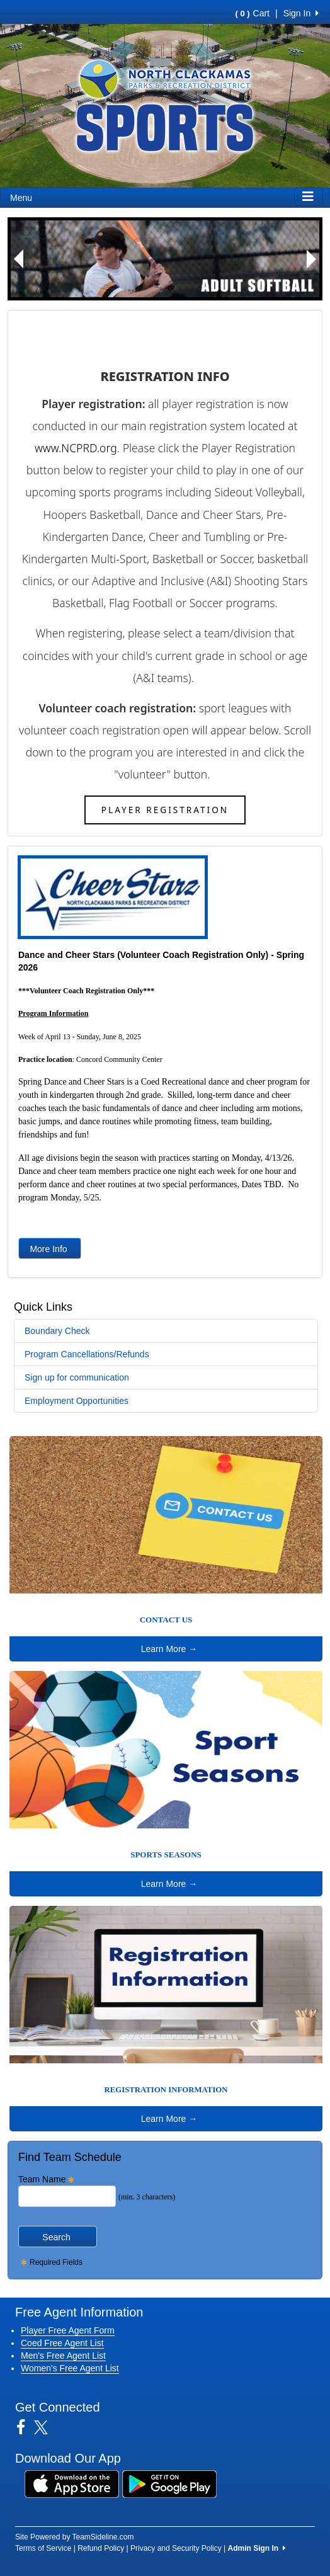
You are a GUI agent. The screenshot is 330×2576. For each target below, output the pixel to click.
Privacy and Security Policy (176, 2548)
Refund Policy (100, 2548)
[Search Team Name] (67, 2196)
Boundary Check (57, 1331)
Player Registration (165, 810)
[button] (19, 259)
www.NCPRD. (67, 447)
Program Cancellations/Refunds (87, 1354)
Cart (253, 13)
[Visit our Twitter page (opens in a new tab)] (45, 2427)
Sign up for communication (77, 1377)
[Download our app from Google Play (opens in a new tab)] (169, 2483)
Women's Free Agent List (70, 2368)
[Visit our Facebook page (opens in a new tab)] (25, 2427)
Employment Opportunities (76, 1401)
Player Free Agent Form (68, 2330)
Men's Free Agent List (63, 2356)
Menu (21, 198)
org (108, 447)
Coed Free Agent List (62, 2343)
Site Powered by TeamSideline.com (74, 2537)
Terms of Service (43, 2548)
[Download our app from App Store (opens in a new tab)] (72, 2483)
